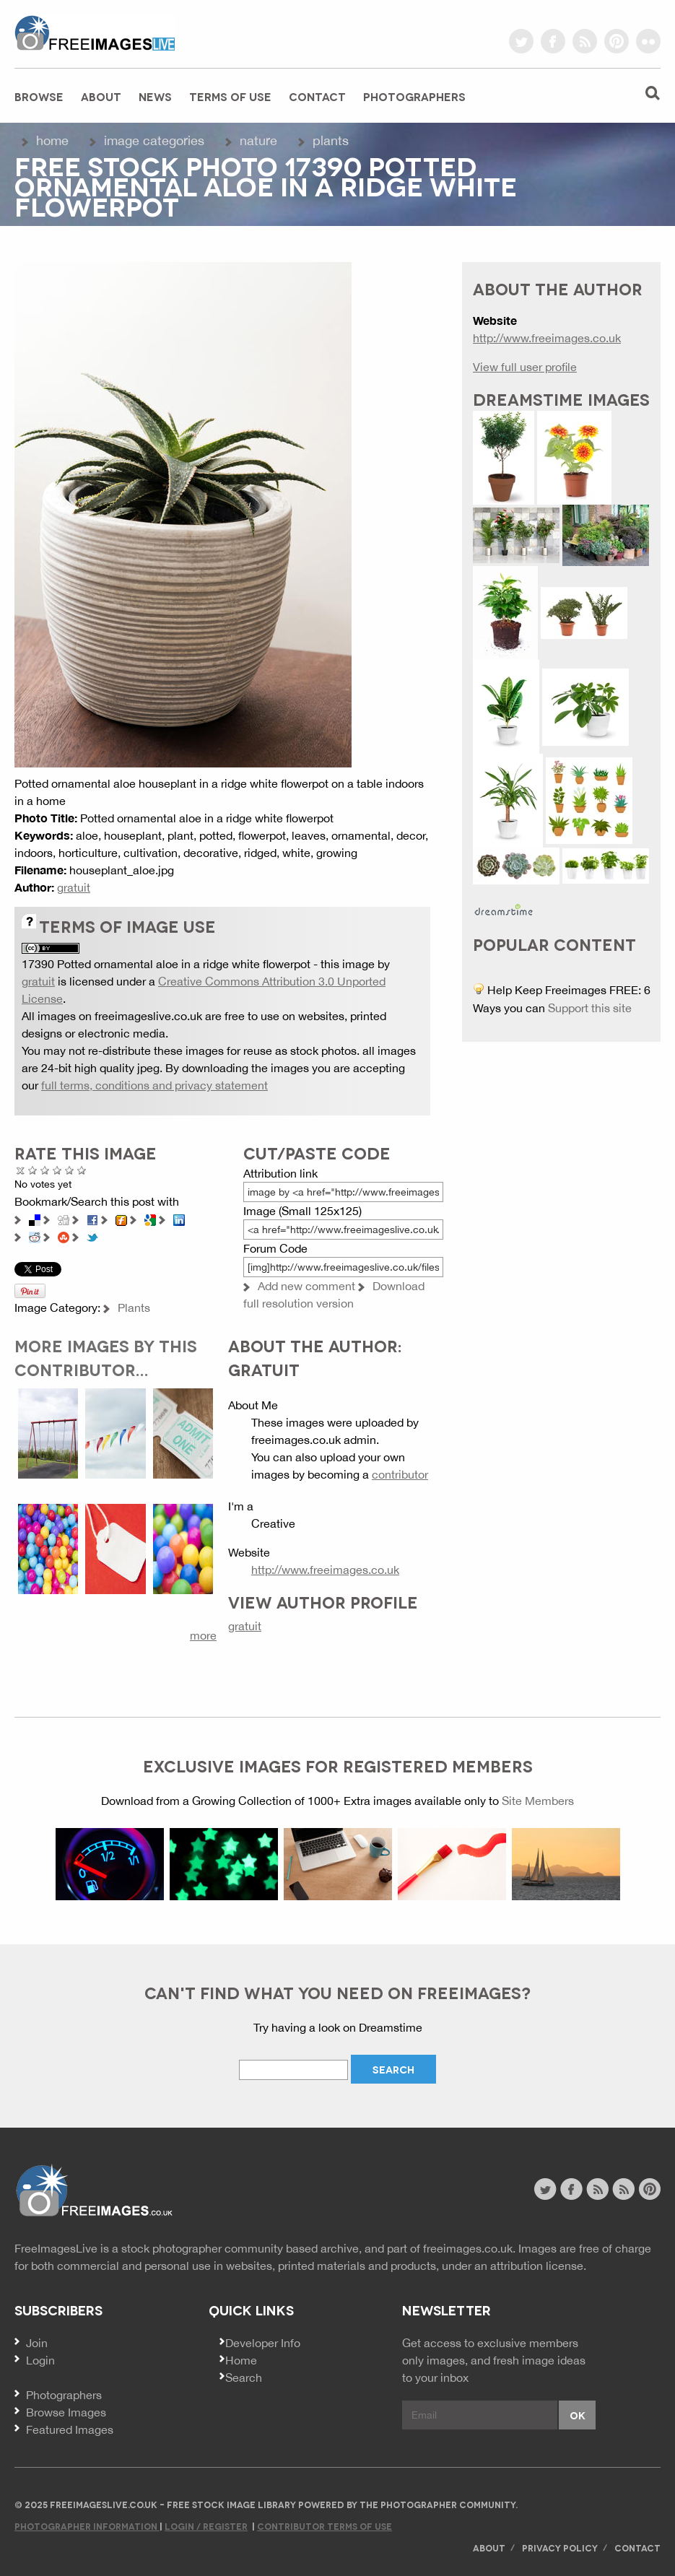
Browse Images (66, 2412)
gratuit (73, 887)
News (155, 96)
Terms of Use (230, 96)
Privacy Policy (560, 2547)
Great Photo (70, 1170)
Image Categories (154, 140)
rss (584, 41)
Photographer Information (87, 2525)
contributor (400, 1474)
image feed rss (623, 2189)
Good (57, 1170)
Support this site (590, 1007)
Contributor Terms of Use (324, 2525)
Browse (39, 96)
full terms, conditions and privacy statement (154, 1085)
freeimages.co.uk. (469, 2248)
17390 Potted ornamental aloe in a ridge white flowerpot (166, 963)
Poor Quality (33, 1170)
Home (52, 140)
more (203, 1635)
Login (40, 2360)
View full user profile (525, 366)
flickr (648, 41)
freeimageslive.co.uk (94, 32)
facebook (553, 41)
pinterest (616, 41)
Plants (331, 140)
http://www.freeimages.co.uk (325, 1569)
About (101, 96)
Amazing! (82, 1170)
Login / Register (206, 2525)
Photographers (414, 96)
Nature (258, 140)
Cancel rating (20, 1170)
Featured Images (69, 2429)
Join (37, 2342)
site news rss (597, 2189)
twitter (521, 41)
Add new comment (306, 1285)
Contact (317, 96)
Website (93, 2191)
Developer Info (262, 2342)
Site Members (538, 1800)
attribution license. (538, 2265)
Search (243, 2377)
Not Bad (45, 1170)
